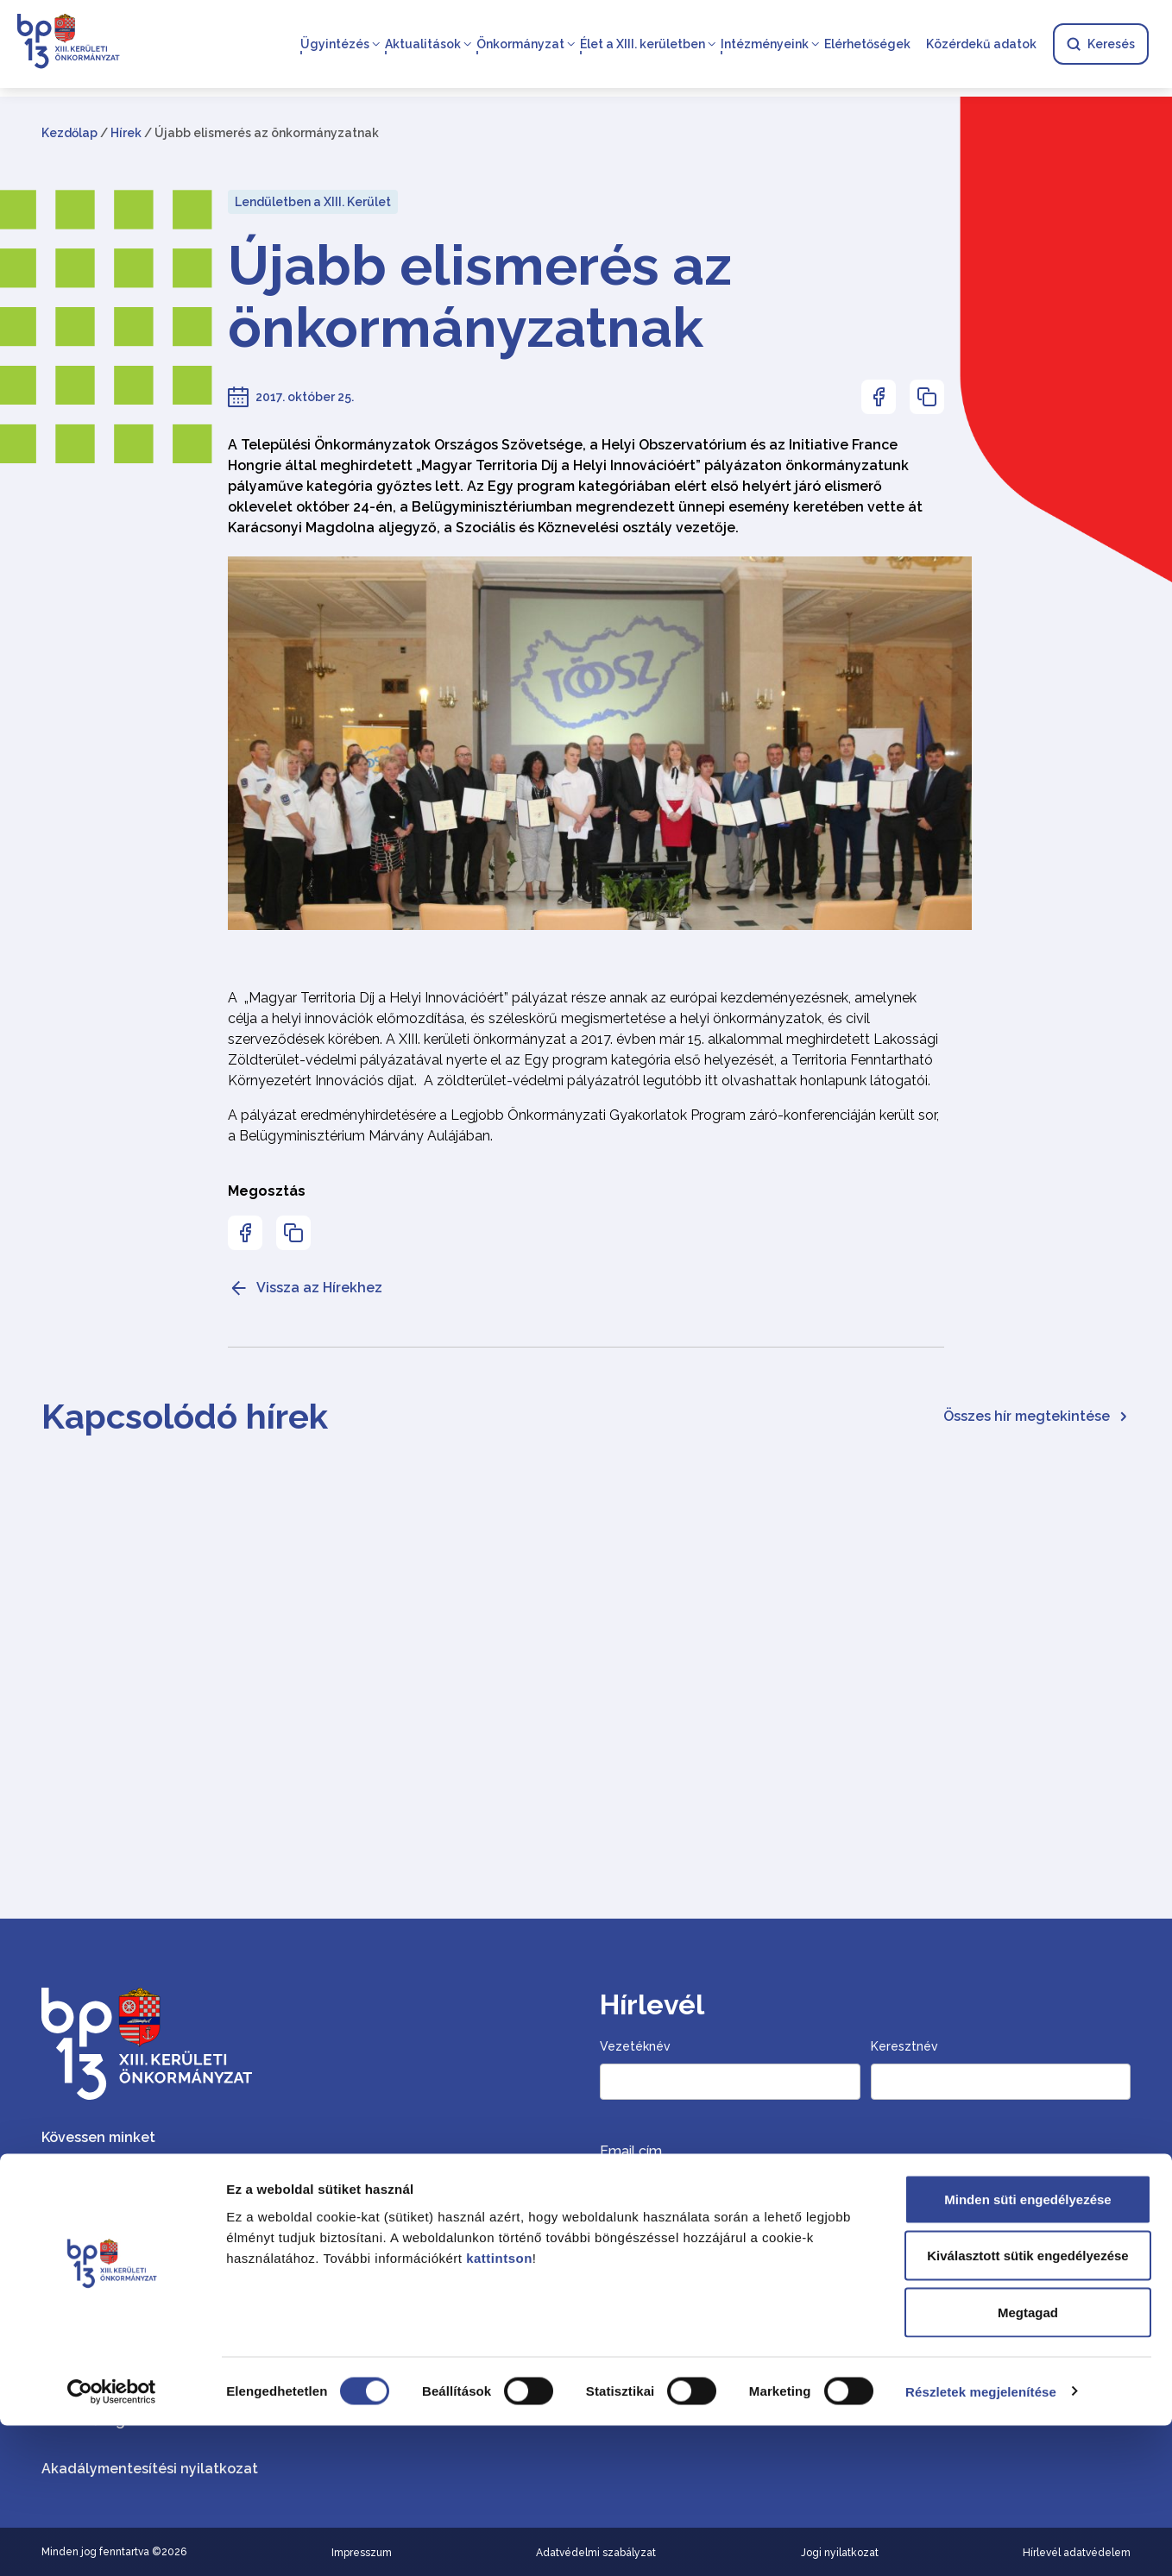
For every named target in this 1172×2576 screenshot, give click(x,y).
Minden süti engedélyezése (1027, 2349)
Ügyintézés (334, 45)
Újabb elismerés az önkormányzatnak (480, 297)
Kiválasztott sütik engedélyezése (1027, 2406)
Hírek (126, 133)
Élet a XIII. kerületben (641, 45)
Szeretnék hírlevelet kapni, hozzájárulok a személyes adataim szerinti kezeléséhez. (837, 2266)
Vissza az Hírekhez (305, 1288)
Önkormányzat (520, 45)
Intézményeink (764, 45)
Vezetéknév (635, 2046)
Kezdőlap (69, 133)
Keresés (1100, 45)
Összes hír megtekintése (1037, 1416)
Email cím (631, 2151)
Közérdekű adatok (980, 45)
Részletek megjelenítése (980, 2542)
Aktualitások (422, 45)
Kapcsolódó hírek (184, 1416)
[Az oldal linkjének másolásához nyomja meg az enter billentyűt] (927, 397)
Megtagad (1028, 2462)
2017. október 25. (304, 397)
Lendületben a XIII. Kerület (313, 202)
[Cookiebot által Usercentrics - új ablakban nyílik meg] (111, 2542)
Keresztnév (904, 2046)
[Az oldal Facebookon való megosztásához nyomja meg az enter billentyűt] (878, 397)
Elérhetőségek (866, 45)
